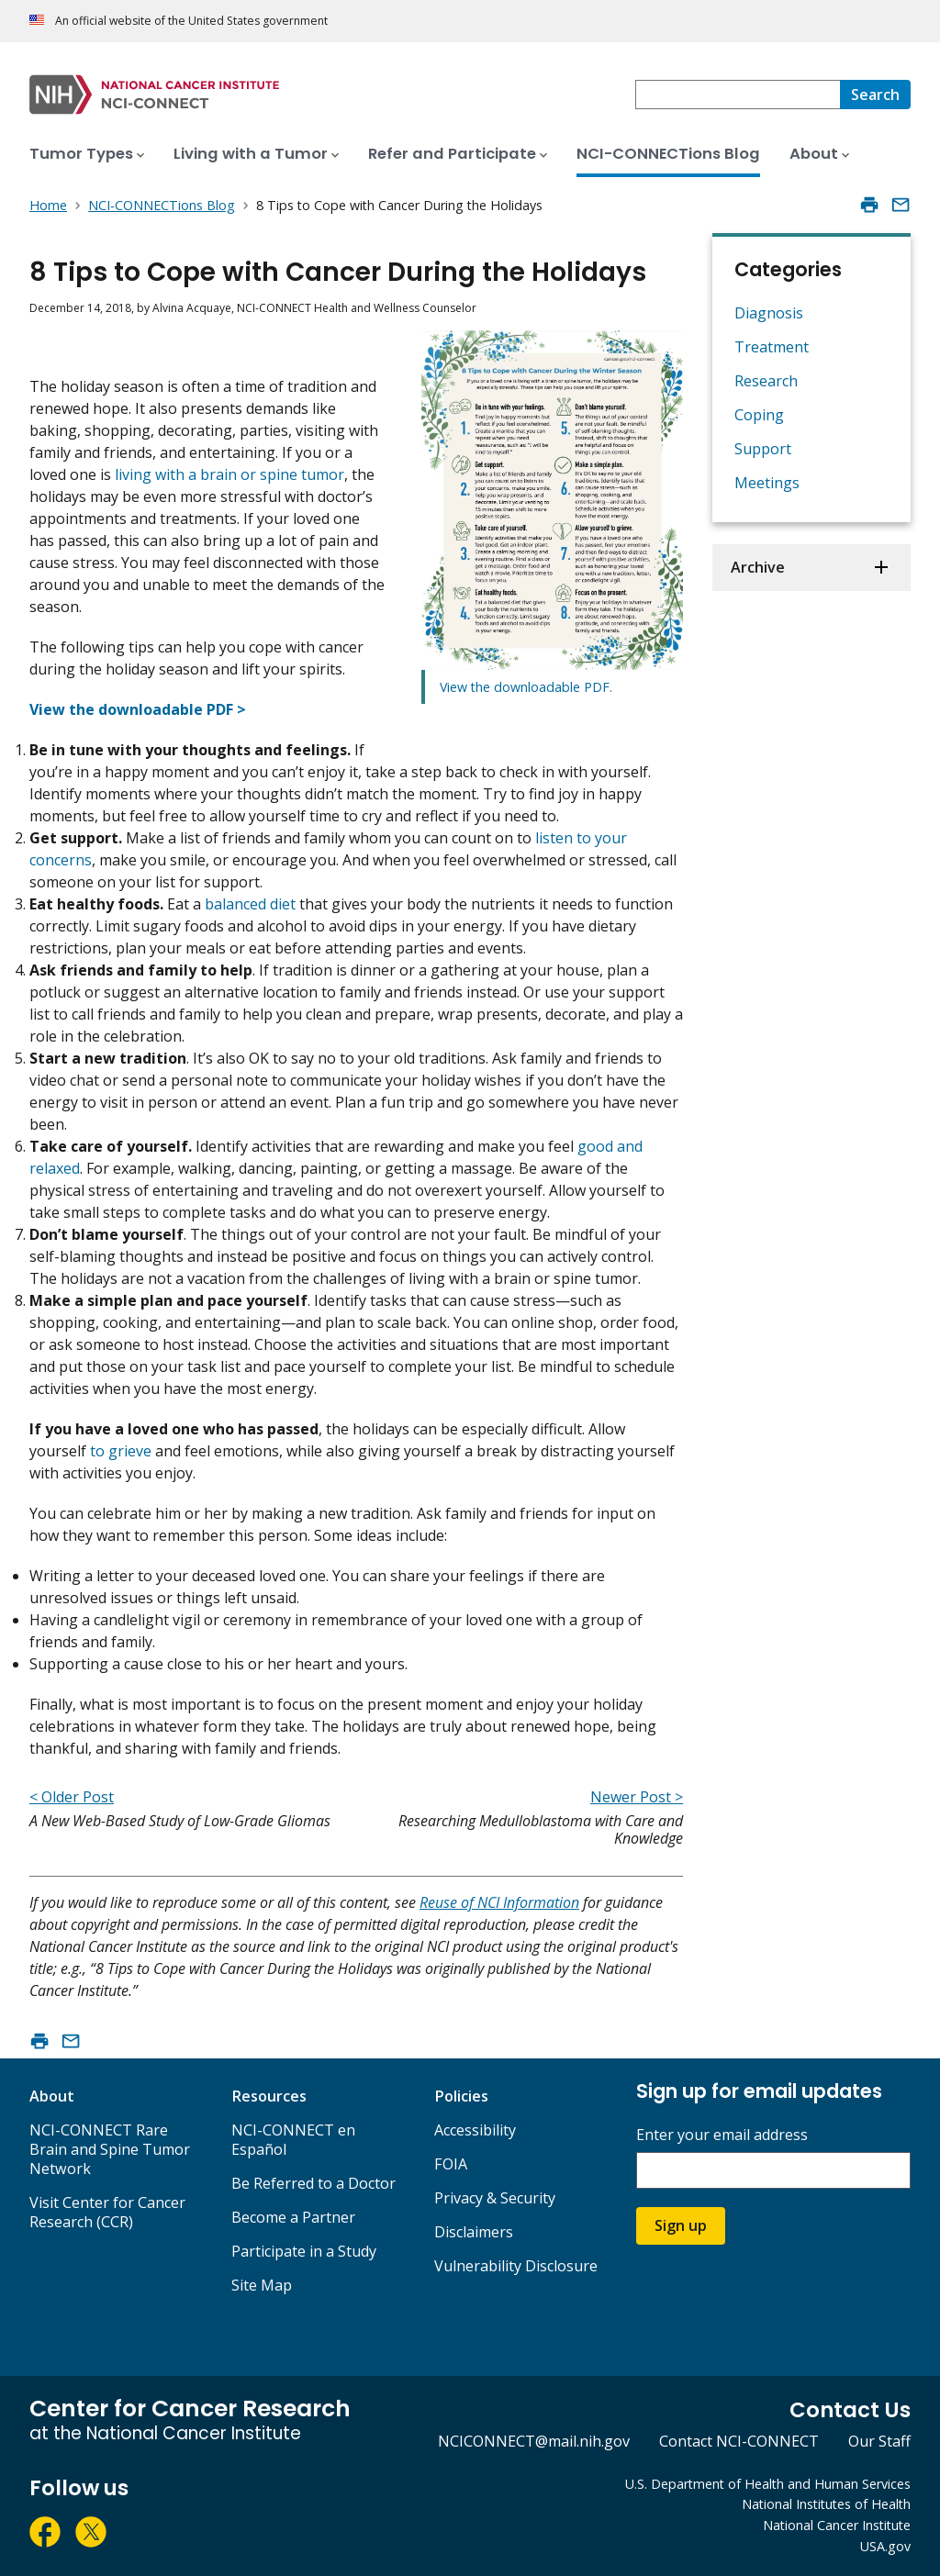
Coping (759, 415)
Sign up (681, 2225)
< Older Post (71, 1797)
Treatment (771, 347)
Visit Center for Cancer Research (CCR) (107, 2212)
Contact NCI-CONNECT (739, 2441)
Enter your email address (722, 2135)
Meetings (767, 483)
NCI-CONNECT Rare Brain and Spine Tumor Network (109, 2149)
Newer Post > (636, 1797)
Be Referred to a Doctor (313, 2183)
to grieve (120, 1451)
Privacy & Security (494, 2198)
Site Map (261, 2285)
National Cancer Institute (837, 2525)
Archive (758, 567)
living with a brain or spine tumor (229, 474)
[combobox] (737, 94)
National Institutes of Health (826, 2504)
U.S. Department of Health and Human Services (768, 2483)
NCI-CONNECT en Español (293, 2139)
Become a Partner (293, 2217)
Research (766, 381)
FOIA (450, 2164)
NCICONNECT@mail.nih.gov (534, 2441)
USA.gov (885, 2546)
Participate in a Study (303, 2251)
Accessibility (475, 2130)
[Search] (875, 94)
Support (762, 449)
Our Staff (879, 2441)
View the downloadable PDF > (137, 709)
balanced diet (250, 904)
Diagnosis (768, 313)
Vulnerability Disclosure (516, 2266)
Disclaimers (473, 2232)
